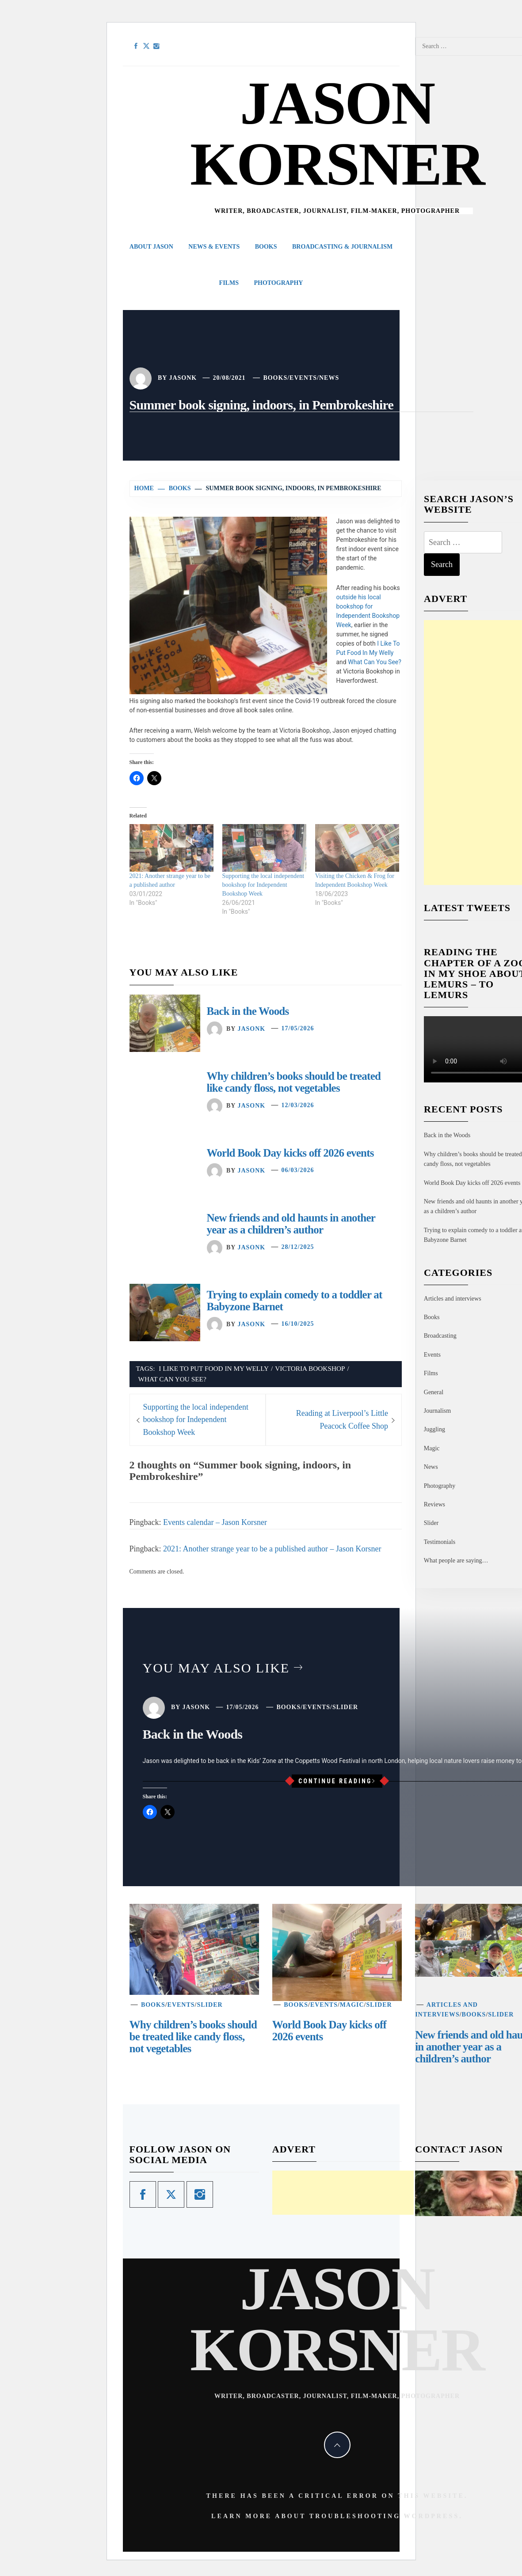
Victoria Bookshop (310, 1368)
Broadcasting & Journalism (342, 246)
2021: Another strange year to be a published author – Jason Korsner (272, 1548)
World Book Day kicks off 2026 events (290, 1153)
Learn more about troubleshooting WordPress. (337, 2516)
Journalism (437, 1410)
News (329, 377)
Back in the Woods (248, 1011)
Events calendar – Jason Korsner (215, 1522)
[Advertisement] (343, 2193)
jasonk (183, 377)
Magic (432, 1448)
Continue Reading (337, 1781)
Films (229, 283)
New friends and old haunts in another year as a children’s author (291, 1224)
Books (266, 246)
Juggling (434, 1429)
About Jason (151, 246)
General (433, 1392)
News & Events (214, 246)
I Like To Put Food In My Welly (214, 1368)
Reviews (434, 1504)
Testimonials (439, 1542)
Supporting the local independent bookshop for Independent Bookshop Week (263, 885)
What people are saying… (456, 1560)
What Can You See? (374, 662)
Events (303, 377)
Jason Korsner (337, 133)
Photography (278, 283)
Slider (431, 1523)
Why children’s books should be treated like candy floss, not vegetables (294, 1082)
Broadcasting (440, 1335)
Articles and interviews (452, 1298)
